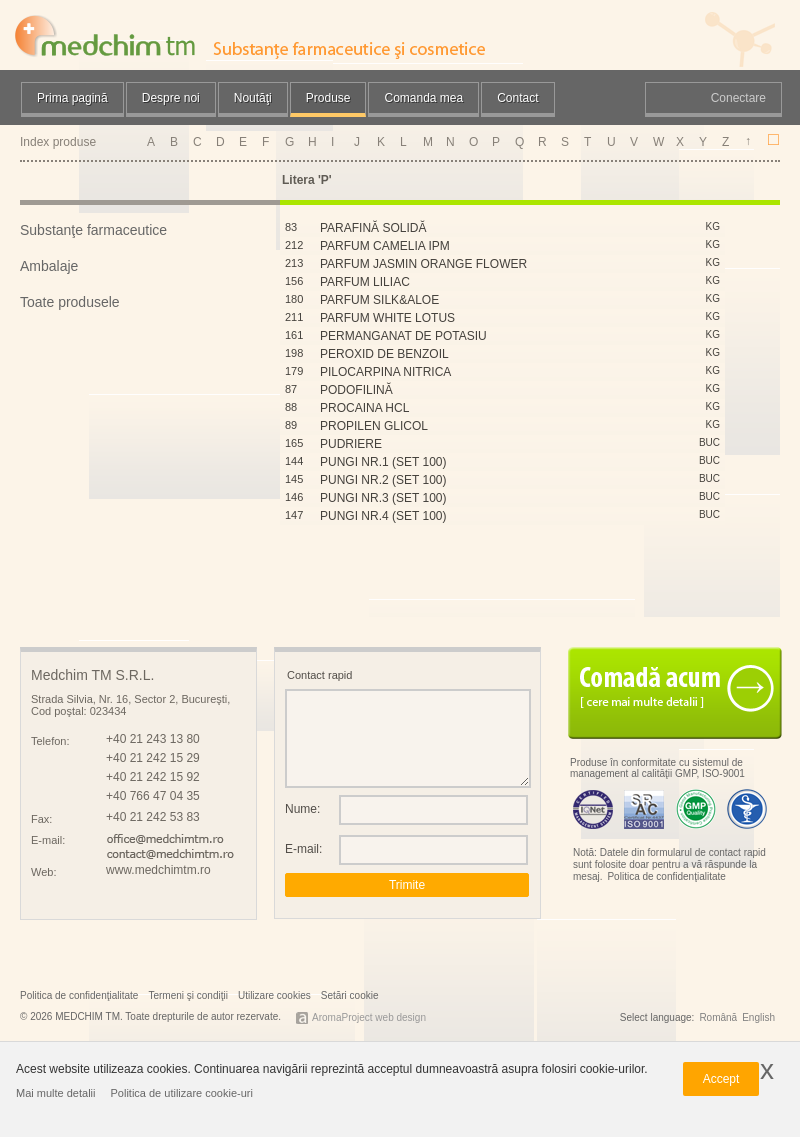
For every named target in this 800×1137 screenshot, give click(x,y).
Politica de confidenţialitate (666, 876)
